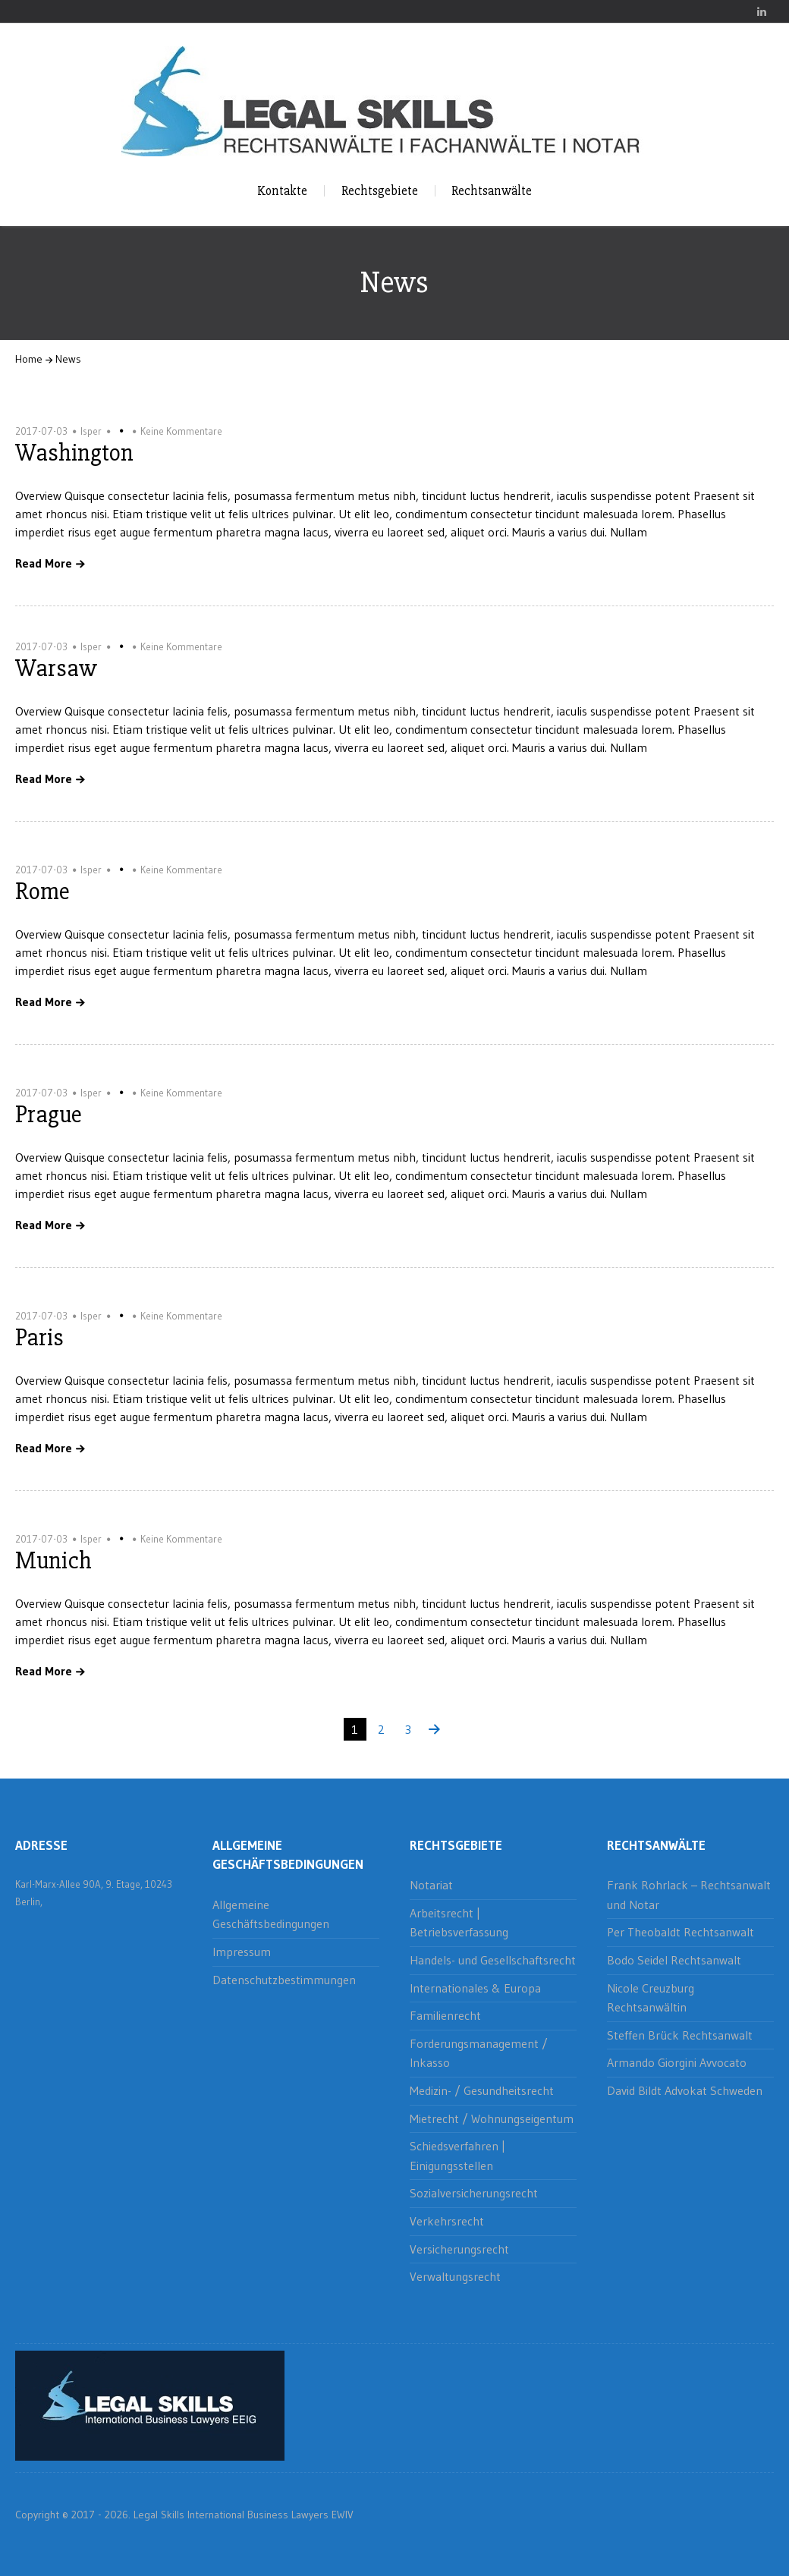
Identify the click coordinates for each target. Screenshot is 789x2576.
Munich (53, 1560)
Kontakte (282, 191)
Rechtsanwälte (491, 191)
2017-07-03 (41, 431)
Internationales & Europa (475, 1988)
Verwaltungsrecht (455, 2276)
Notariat (431, 1884)
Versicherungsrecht (459, 2249)
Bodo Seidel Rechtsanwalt (674, 1959)
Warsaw (56, 668)
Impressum (241, 1951)
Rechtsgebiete (379, 191)
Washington (74, 452)
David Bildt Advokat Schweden (684, 2090)
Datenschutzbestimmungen (284, 1979)
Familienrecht (445, 2015)
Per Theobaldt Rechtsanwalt (680, 1931)
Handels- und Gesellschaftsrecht (493, 1959)
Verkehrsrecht (447, 2220)
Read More (43, 564)
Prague (48, 1114)
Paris (39, 1337)
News (68, 359)
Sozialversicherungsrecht (474, 2192)
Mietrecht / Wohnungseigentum (492, 2118)
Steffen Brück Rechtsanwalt (680, 2035)
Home (28, 359)
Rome (42, 891)
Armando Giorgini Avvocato (677, 2062)
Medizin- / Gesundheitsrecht (482, 2090)
